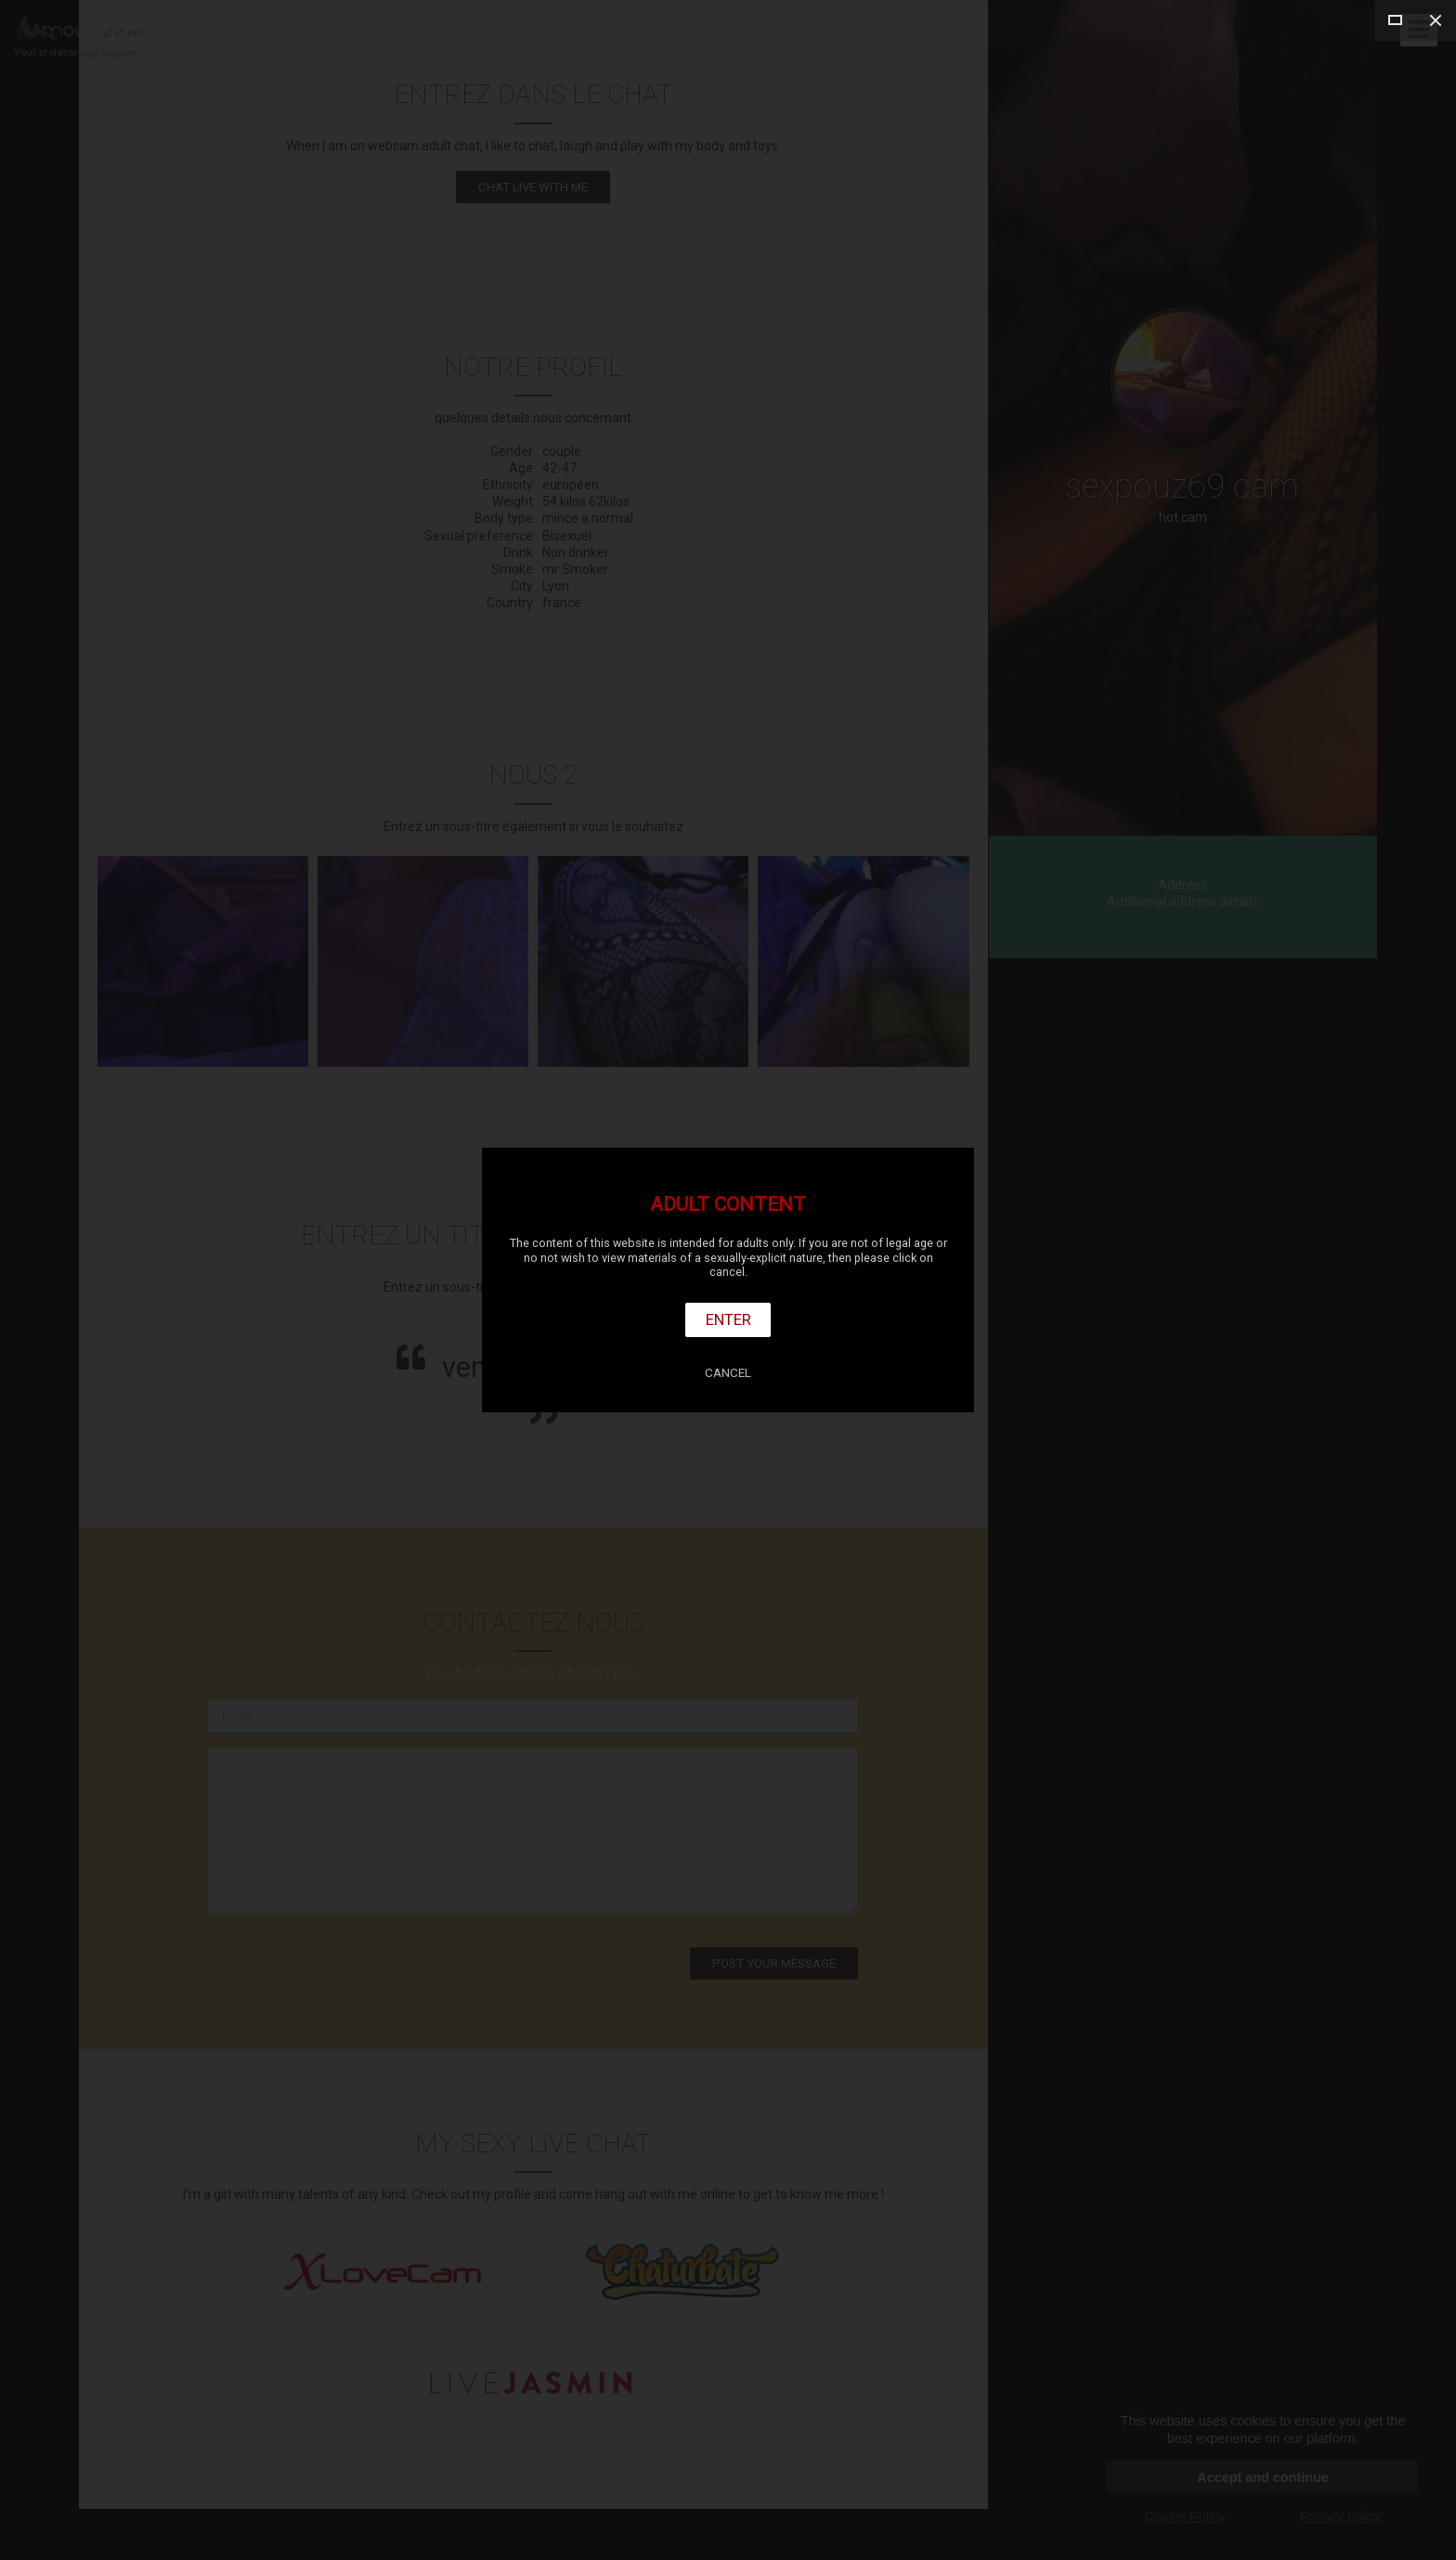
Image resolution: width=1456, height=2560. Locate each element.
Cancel (728, 1373)
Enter (728, 1319)
